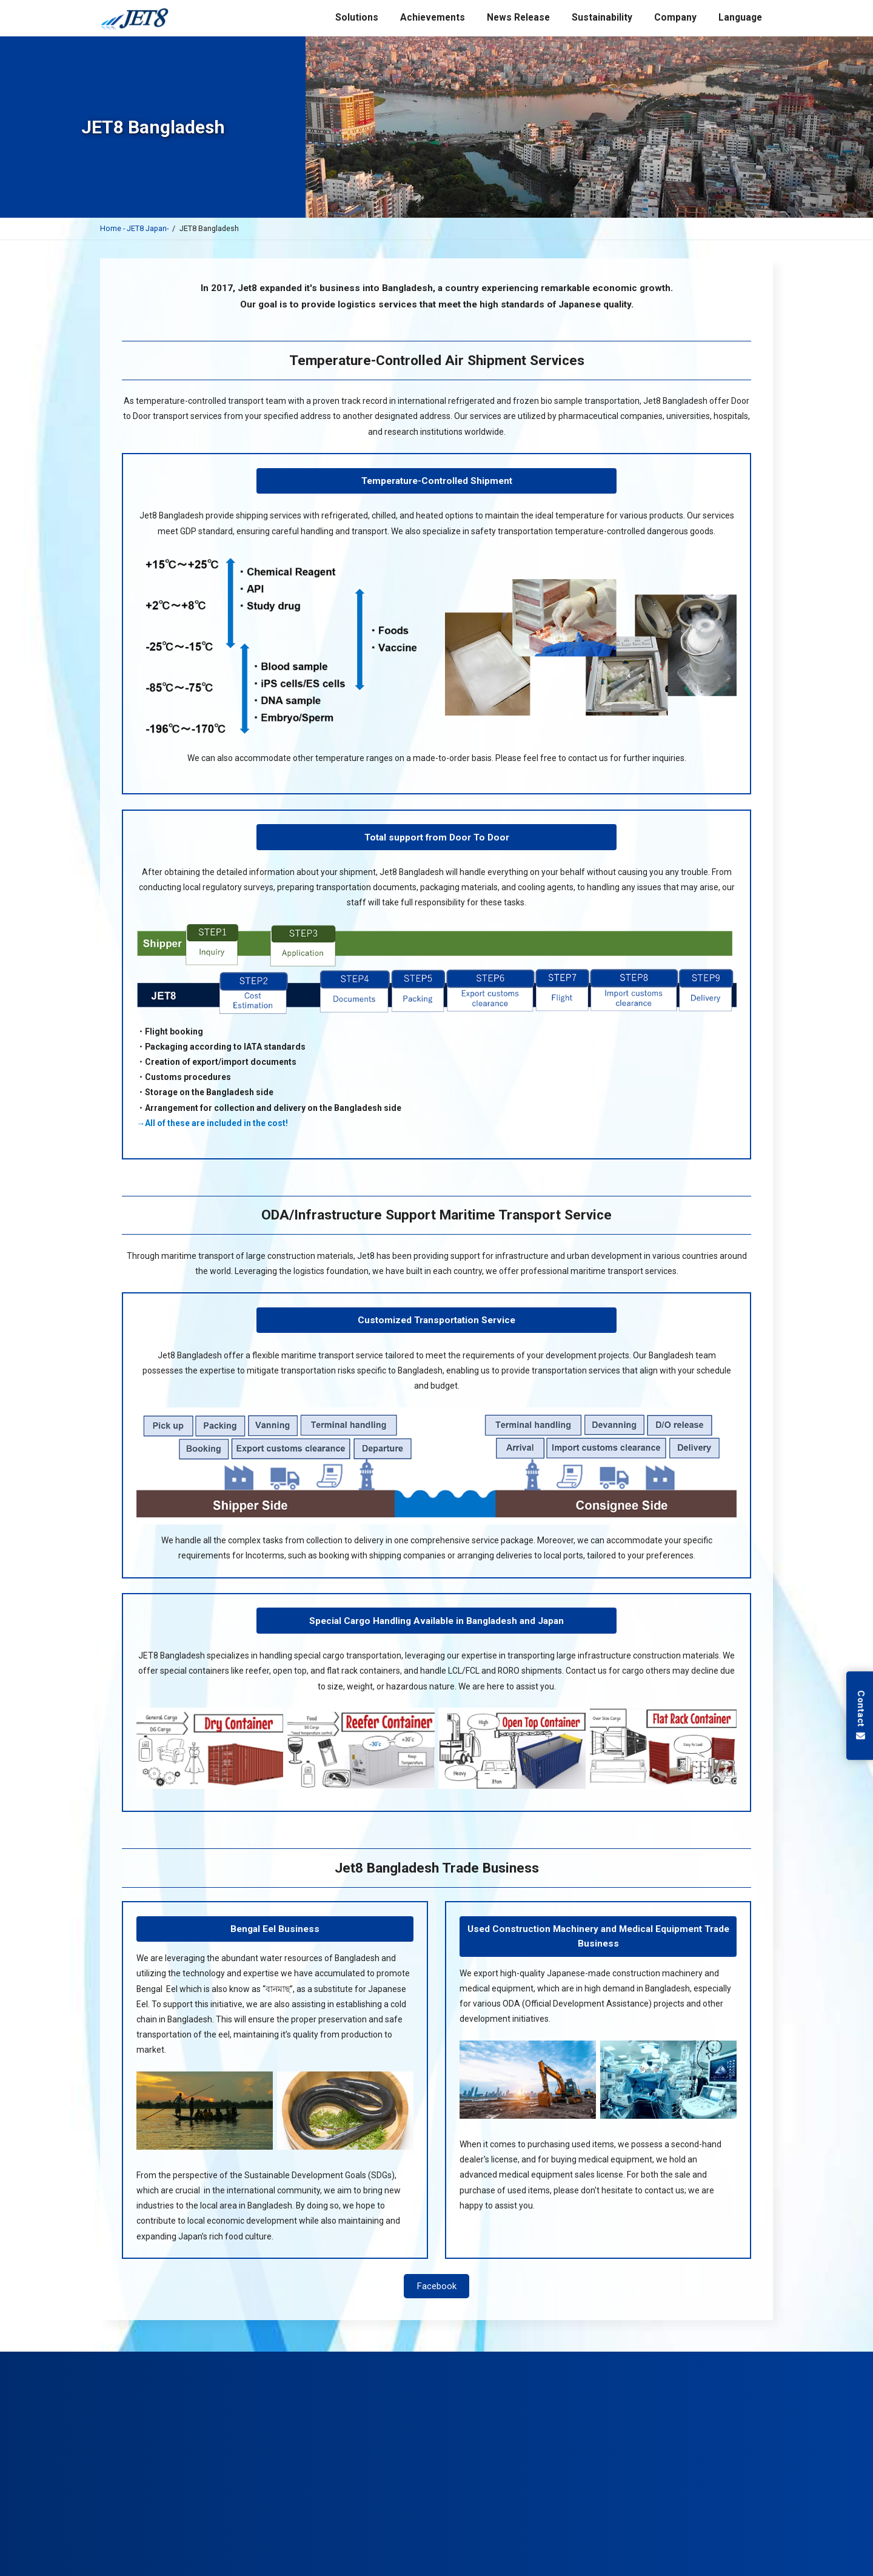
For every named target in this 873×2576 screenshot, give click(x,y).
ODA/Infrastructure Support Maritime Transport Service (436, 1215)
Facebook (437, 2286)
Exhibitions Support (449, 2360)
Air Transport (197, 2360)
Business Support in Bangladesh (647, 2360)
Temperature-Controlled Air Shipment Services (436, 360)
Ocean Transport (260, 2360)
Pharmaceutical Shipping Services (353, 2360)
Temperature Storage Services (538, 2360)
